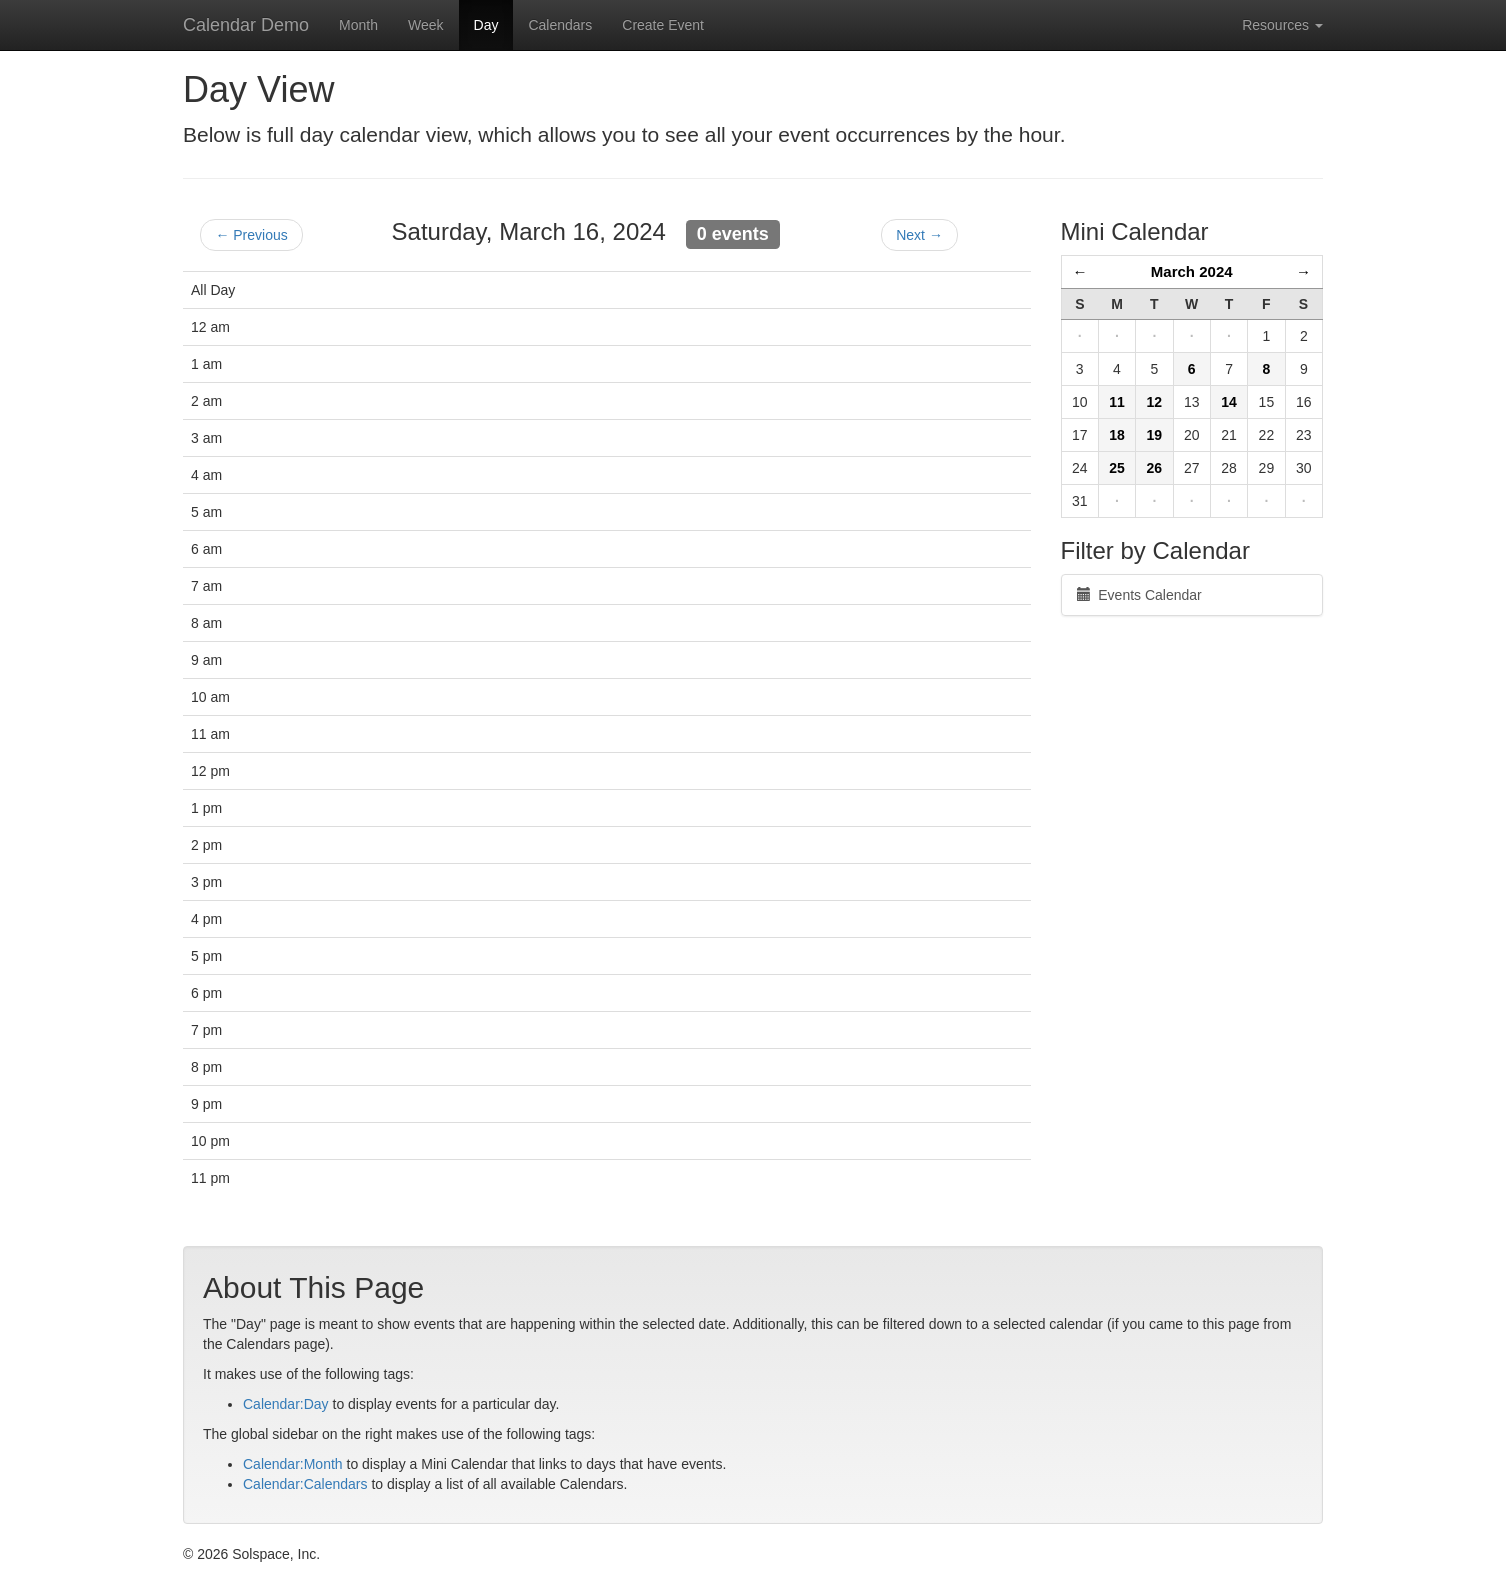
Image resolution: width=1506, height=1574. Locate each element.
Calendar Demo (246, 25)
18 (1117, 435)
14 (1229, 402)
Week (426, 25)
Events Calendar (1139, 595)
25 (1117, 468)
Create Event (663, 25)
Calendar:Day (286, 1404)
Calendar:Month (293, 1464)
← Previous (251, 235)
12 (1155, 402)
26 (1155, 468)
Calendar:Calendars (305, 1484)
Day (486, 25)
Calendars (560, 25)
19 (1155, 435)
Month (358, 25)
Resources (1282, 25)
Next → (919, 235)
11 (1117, 402)
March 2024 (1192, 271)
